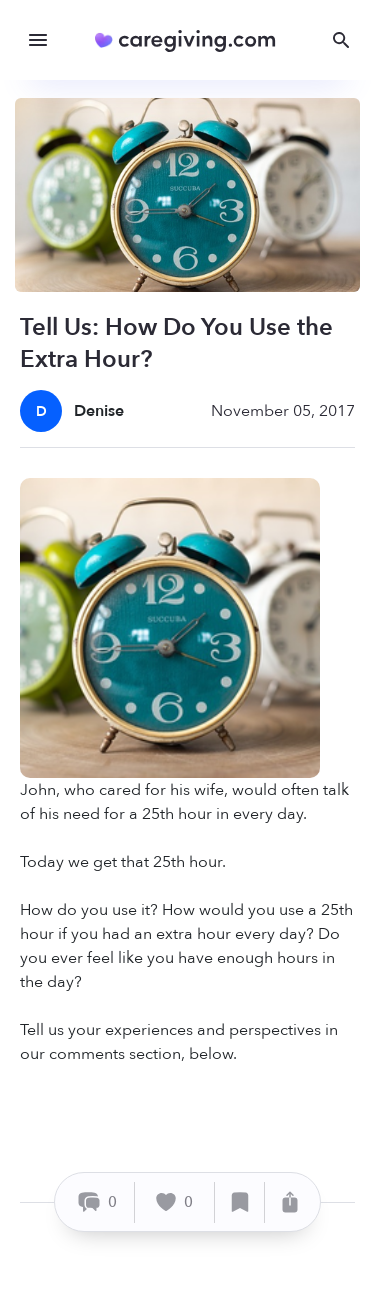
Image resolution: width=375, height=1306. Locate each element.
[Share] (290, 1202)
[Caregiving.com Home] (191, 40)
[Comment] (97, 1202)
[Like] (175, 1202)
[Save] (240, 1202)
